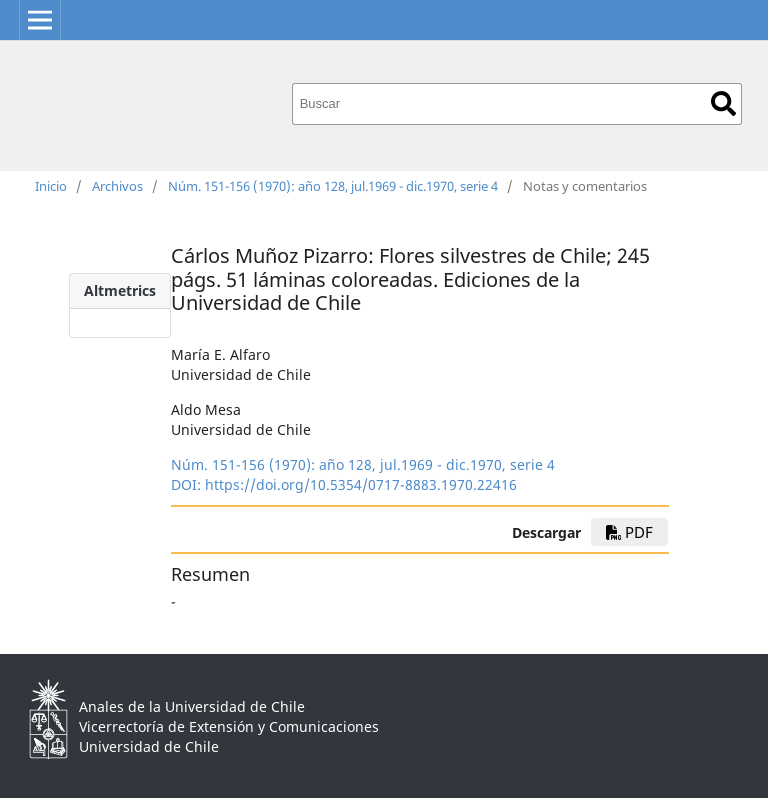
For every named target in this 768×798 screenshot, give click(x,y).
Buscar (723, 103)
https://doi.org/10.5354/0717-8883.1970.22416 (361, 484)
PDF (629, 532)
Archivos (117, 186)
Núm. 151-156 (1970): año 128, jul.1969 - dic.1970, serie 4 (333, 186)
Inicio (51, 186)
